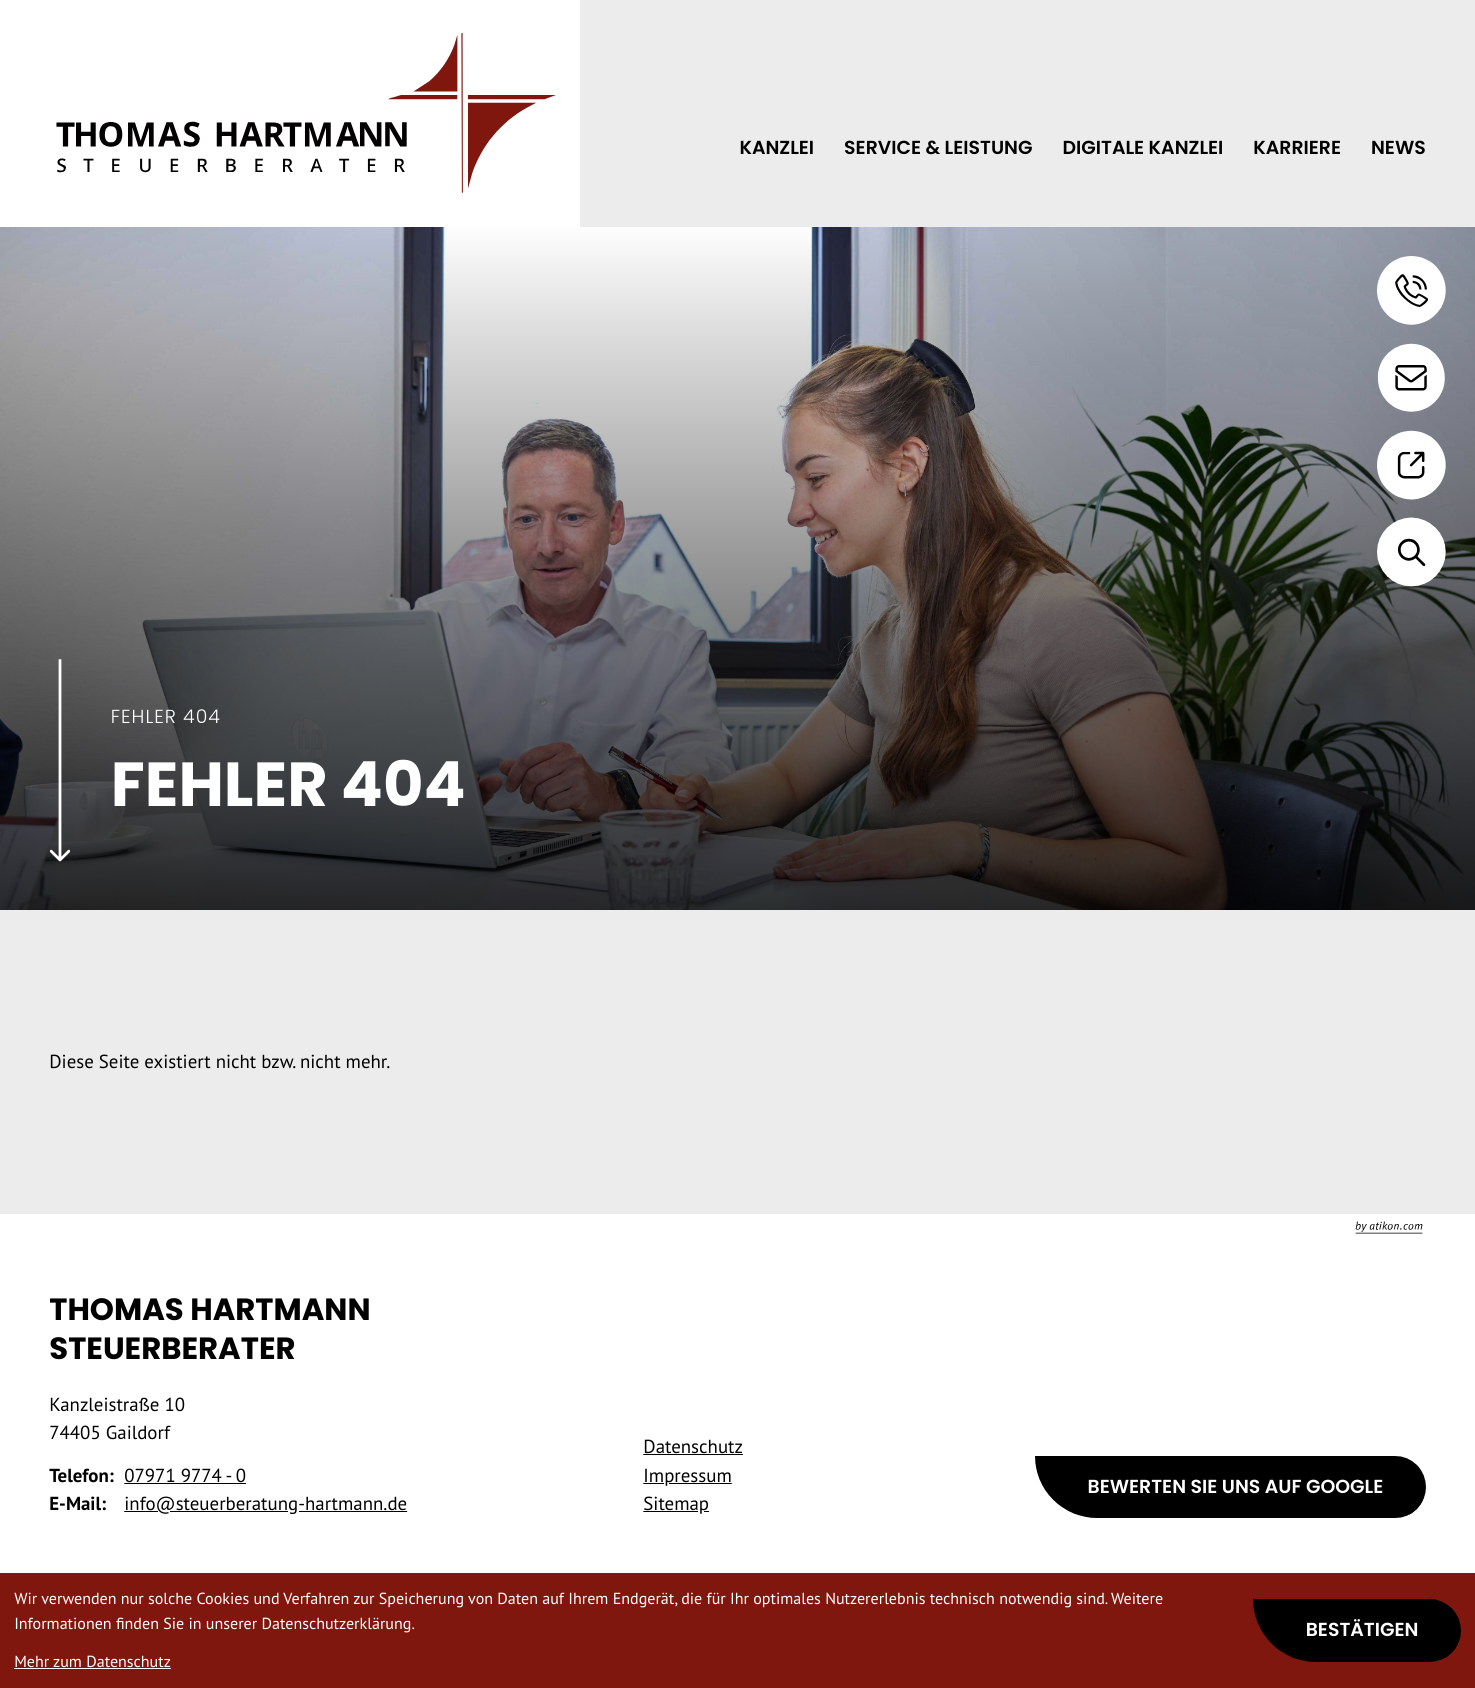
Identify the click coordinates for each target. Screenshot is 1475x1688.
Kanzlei (776, 147)
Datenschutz (693, 1447)
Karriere (1297, 147)
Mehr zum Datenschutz (92, 1662)
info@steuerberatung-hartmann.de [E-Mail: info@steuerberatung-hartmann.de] (265, 1504)
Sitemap (676, 1504)
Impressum (687, 1476)
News (1398, 147)
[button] (1411, 290)
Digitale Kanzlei (1142, 147)
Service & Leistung (938, 147)
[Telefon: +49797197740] (185, 1476)
